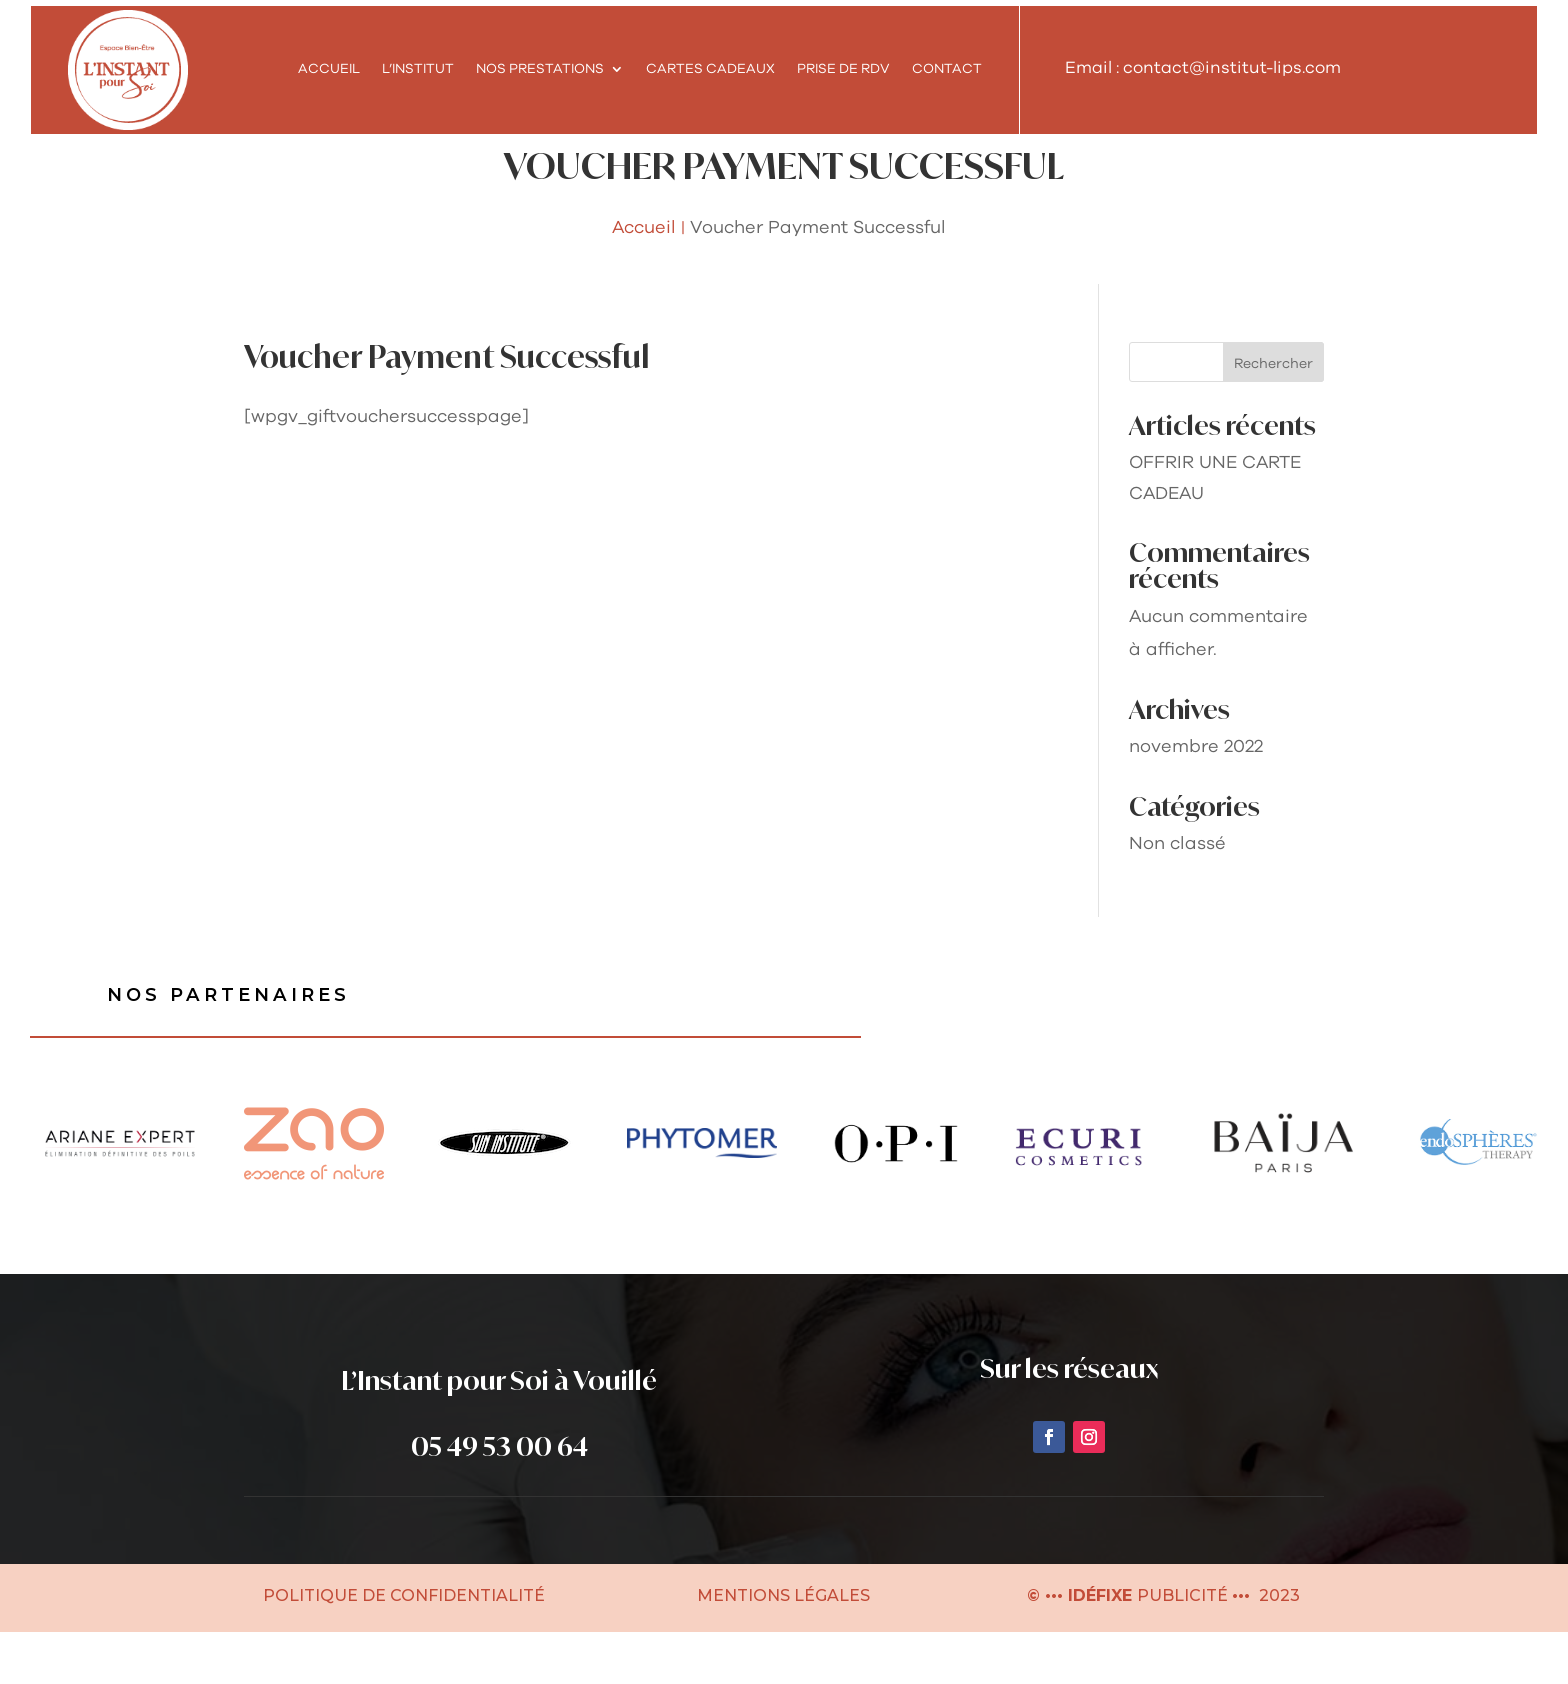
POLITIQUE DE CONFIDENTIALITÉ (404, 1647)
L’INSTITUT (418, 69)
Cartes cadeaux (710, 69)
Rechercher (1273, 412)
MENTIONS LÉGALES (783, 1647)
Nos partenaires (238, 1045)
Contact (947, 69)
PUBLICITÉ (1184, 1647)
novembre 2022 (1196, 795)
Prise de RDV (843, 69)
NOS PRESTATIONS (540, 69)
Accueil (329, 69)
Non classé (1177, 892)
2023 (1277, 1647)
